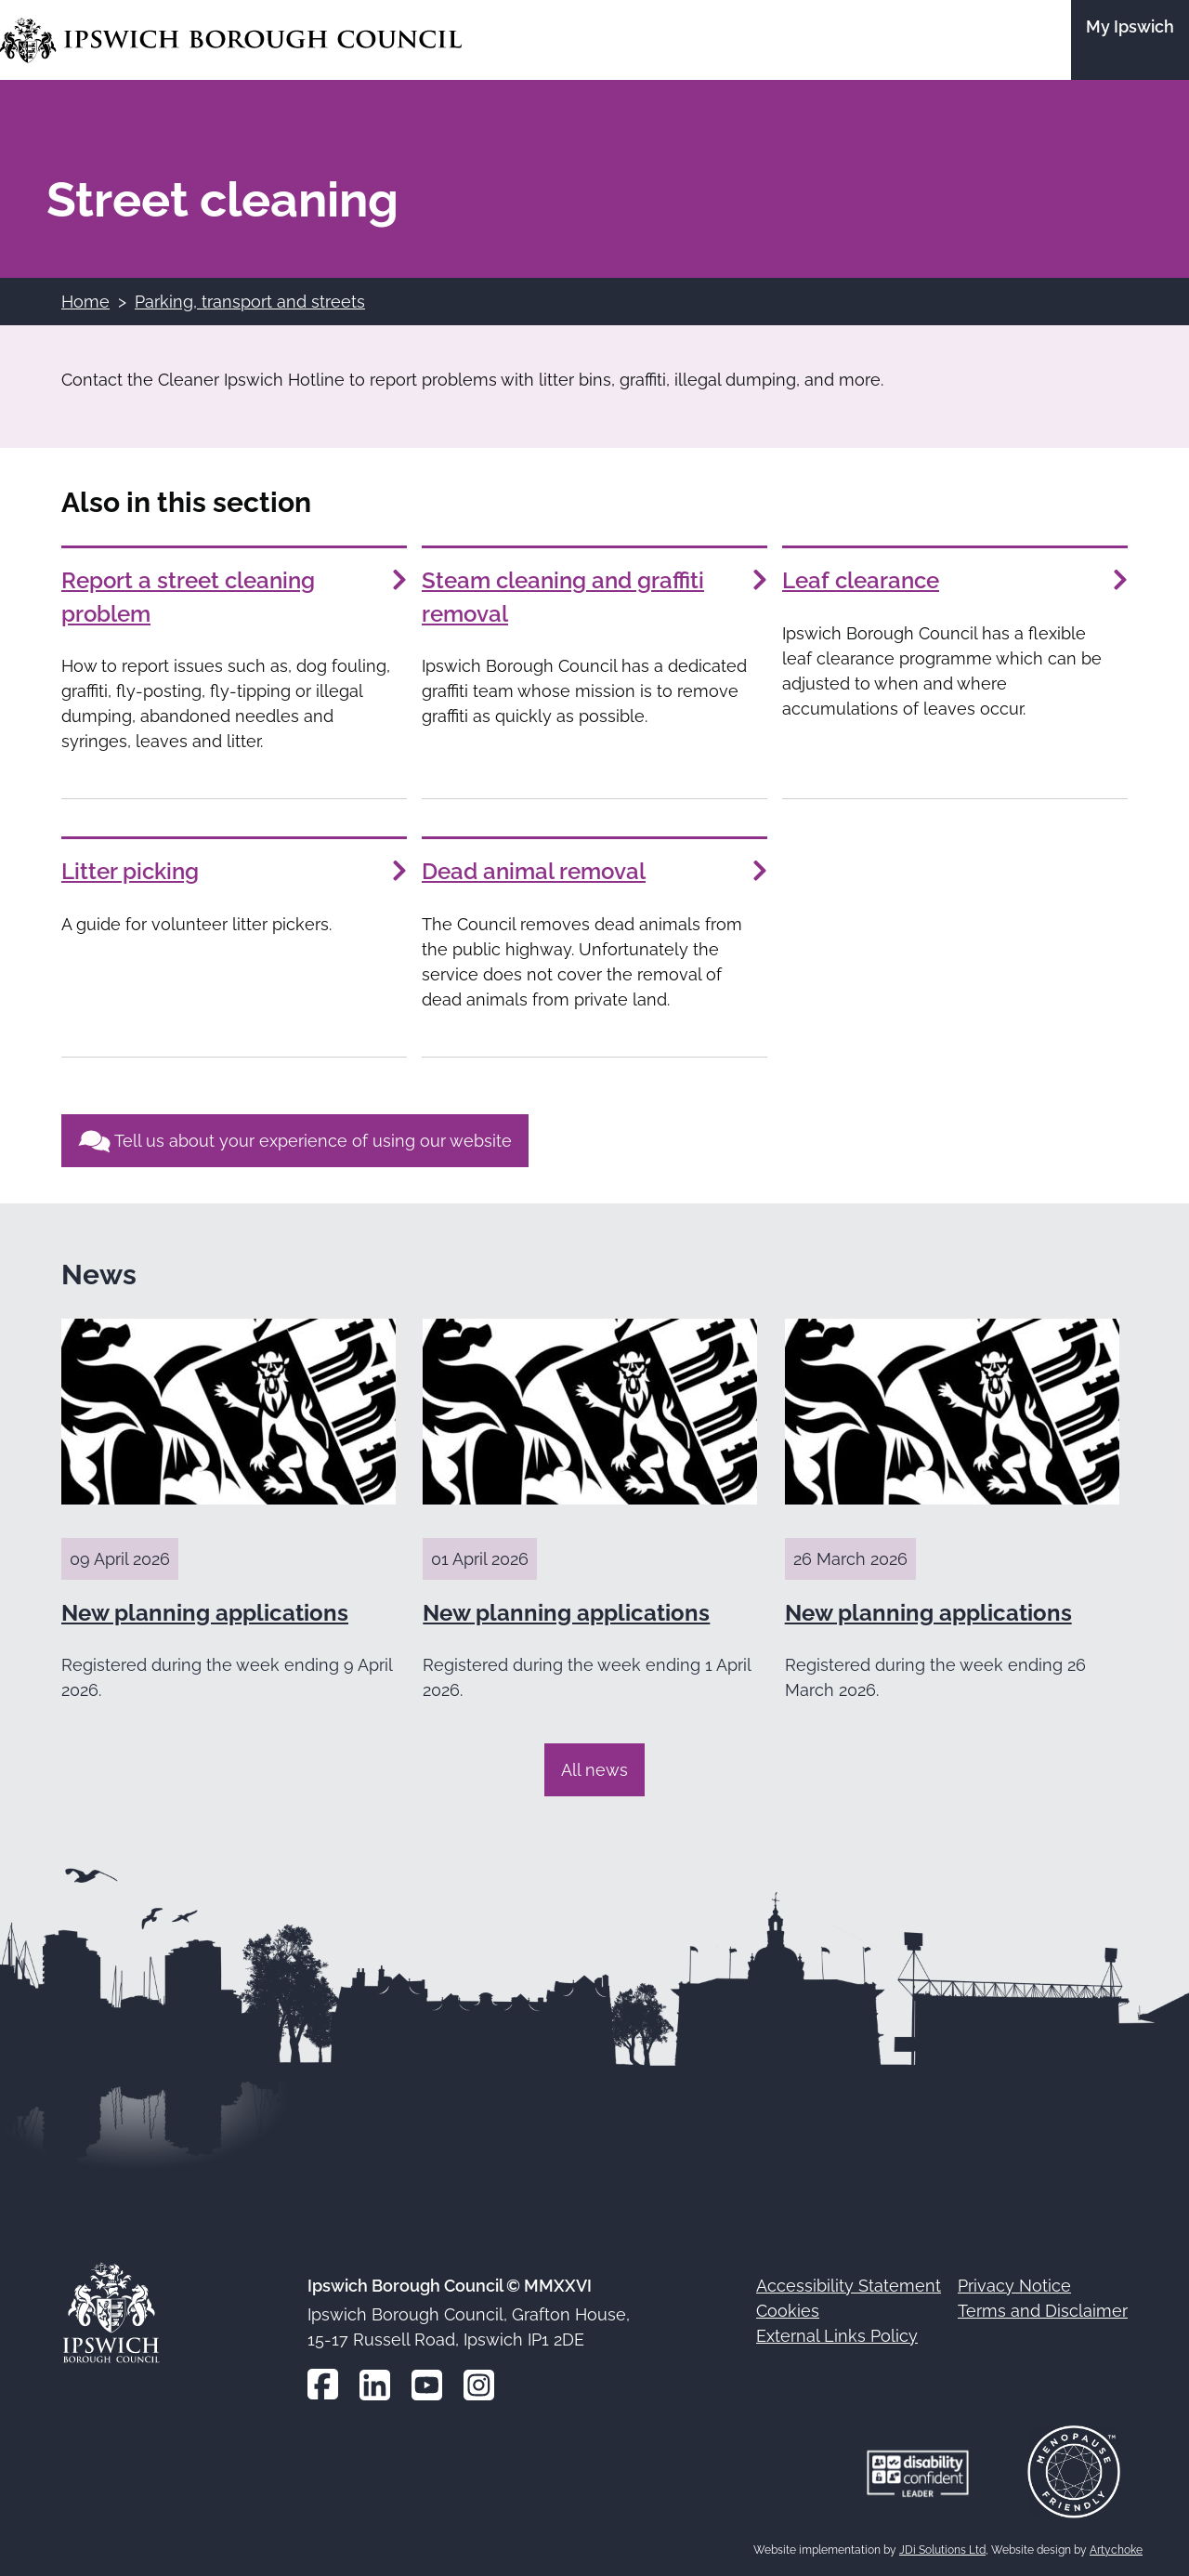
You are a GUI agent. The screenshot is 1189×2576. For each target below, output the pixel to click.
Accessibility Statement (848, 2285)
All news (594, 1770)
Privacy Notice (1014, 2285)
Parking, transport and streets (250, 301)
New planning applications (204, 1612)
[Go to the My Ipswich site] (1130, 40)
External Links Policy (837, 2336)
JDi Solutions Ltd (942, 2549)
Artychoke (1116, 2549)
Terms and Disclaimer (1043, 2310)
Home (85, 301)
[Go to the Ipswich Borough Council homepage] (231, 40)
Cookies (787, 2310)
